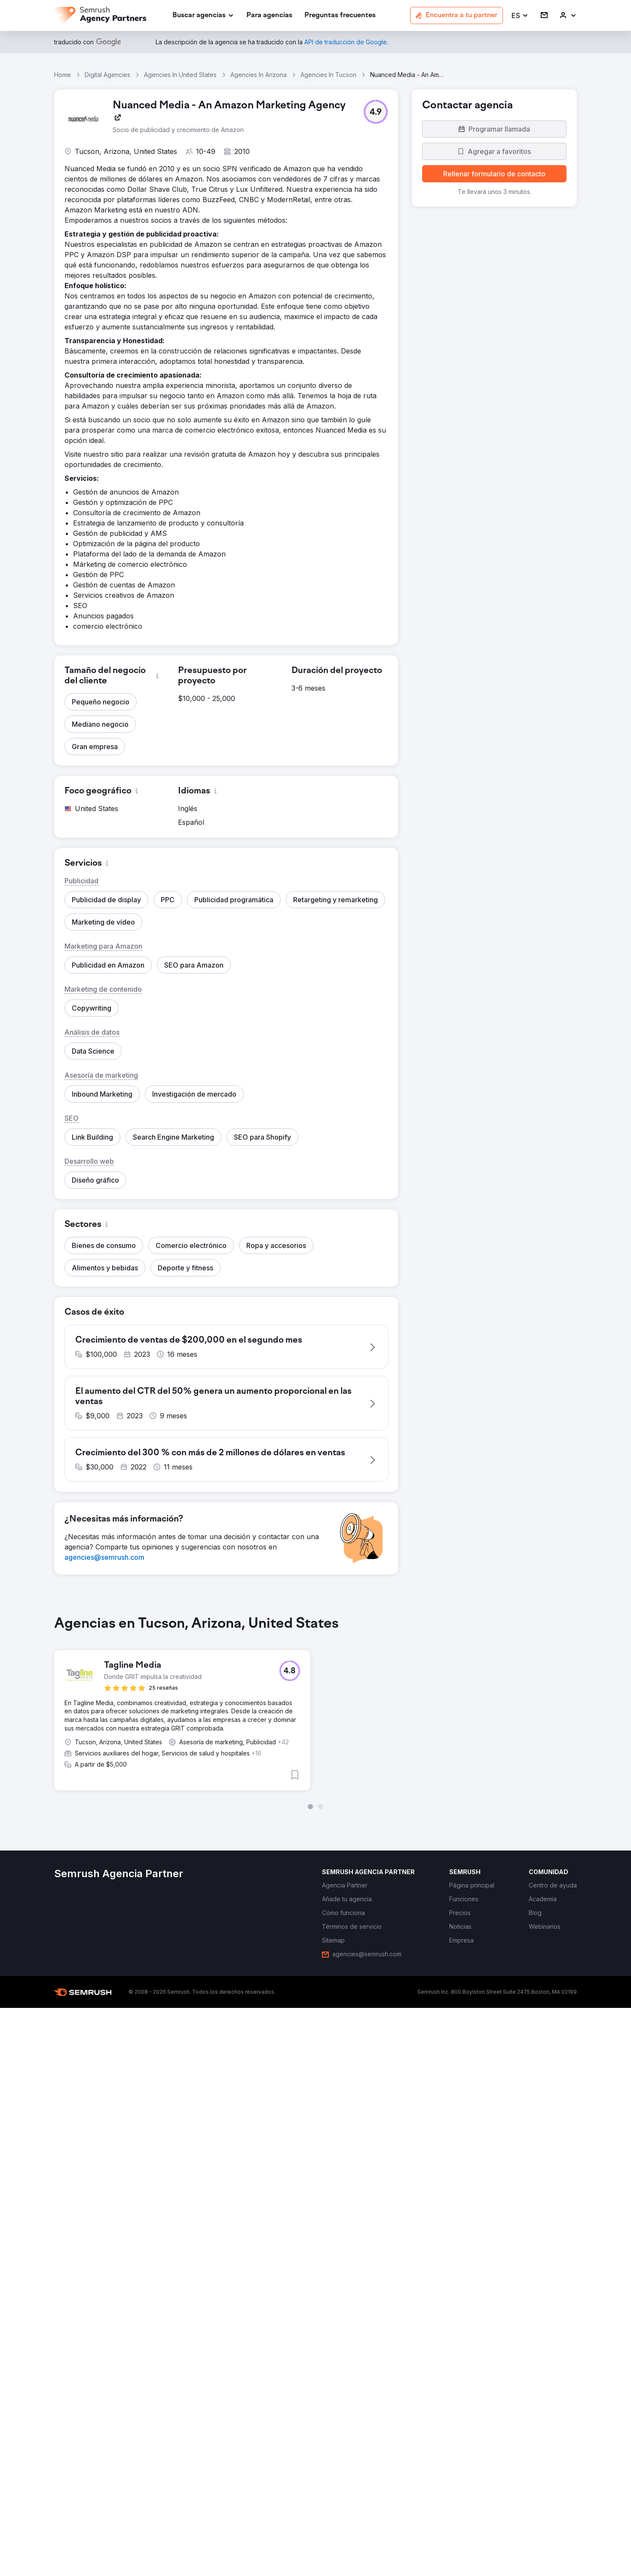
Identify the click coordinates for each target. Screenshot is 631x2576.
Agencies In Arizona (258, 74)
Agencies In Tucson (328, 74)
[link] (269, 15)
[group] (315, 1714)
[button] (520, 15)
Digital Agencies (107, 74)
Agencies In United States (180, 74)
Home (62, 74)
